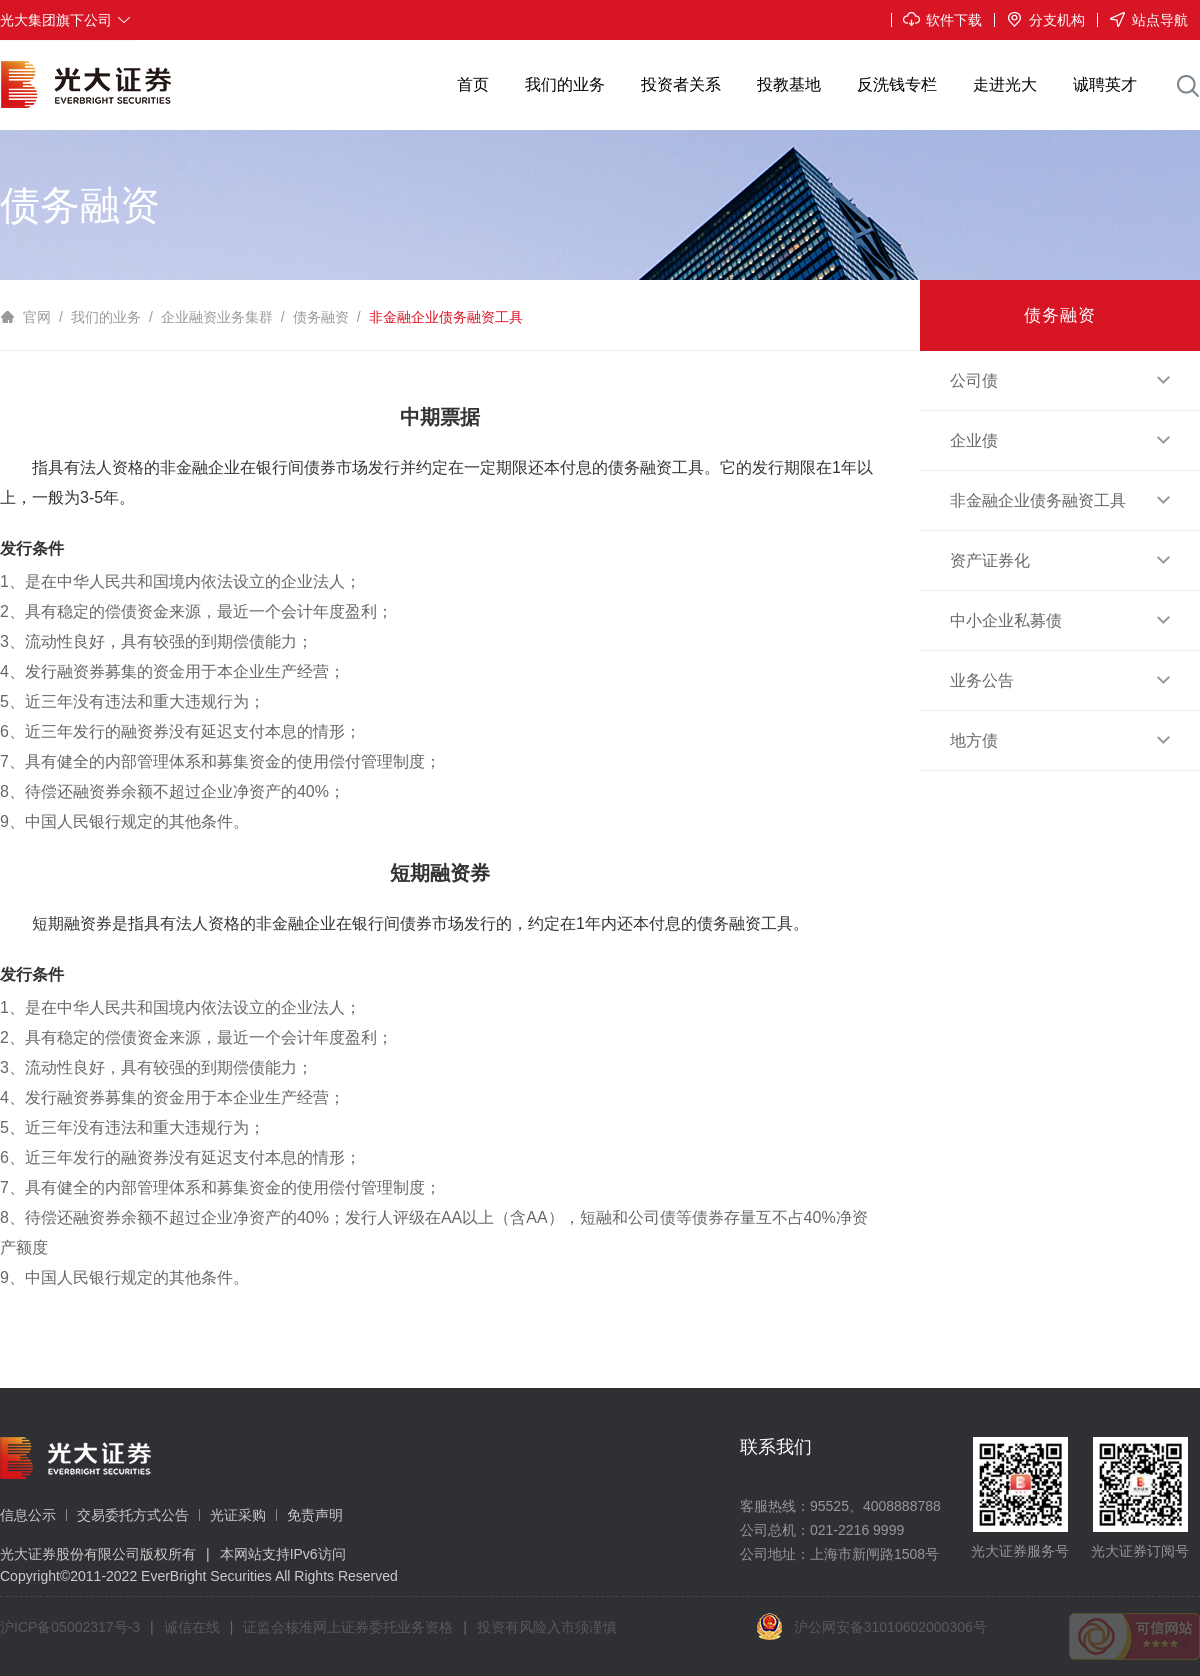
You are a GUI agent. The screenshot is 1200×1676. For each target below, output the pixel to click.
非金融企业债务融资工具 (446, 317)
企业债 (1060, 440)
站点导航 (1142, 20)
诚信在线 (192, 1627)
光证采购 (238, 1515)
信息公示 (28, 1515)
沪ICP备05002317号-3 (70, 1627)
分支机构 (1039, 20)
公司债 (1060, 380)
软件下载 (936, 20)
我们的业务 (106, 317)
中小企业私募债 (1060, 620)
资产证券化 (1060, 560)
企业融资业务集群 (217, 317)
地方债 (1060, 740)
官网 (37, 317)
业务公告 (1060, 680)
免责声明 (315, 1515)
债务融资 (321, 317)
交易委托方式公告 (133, 1515)
